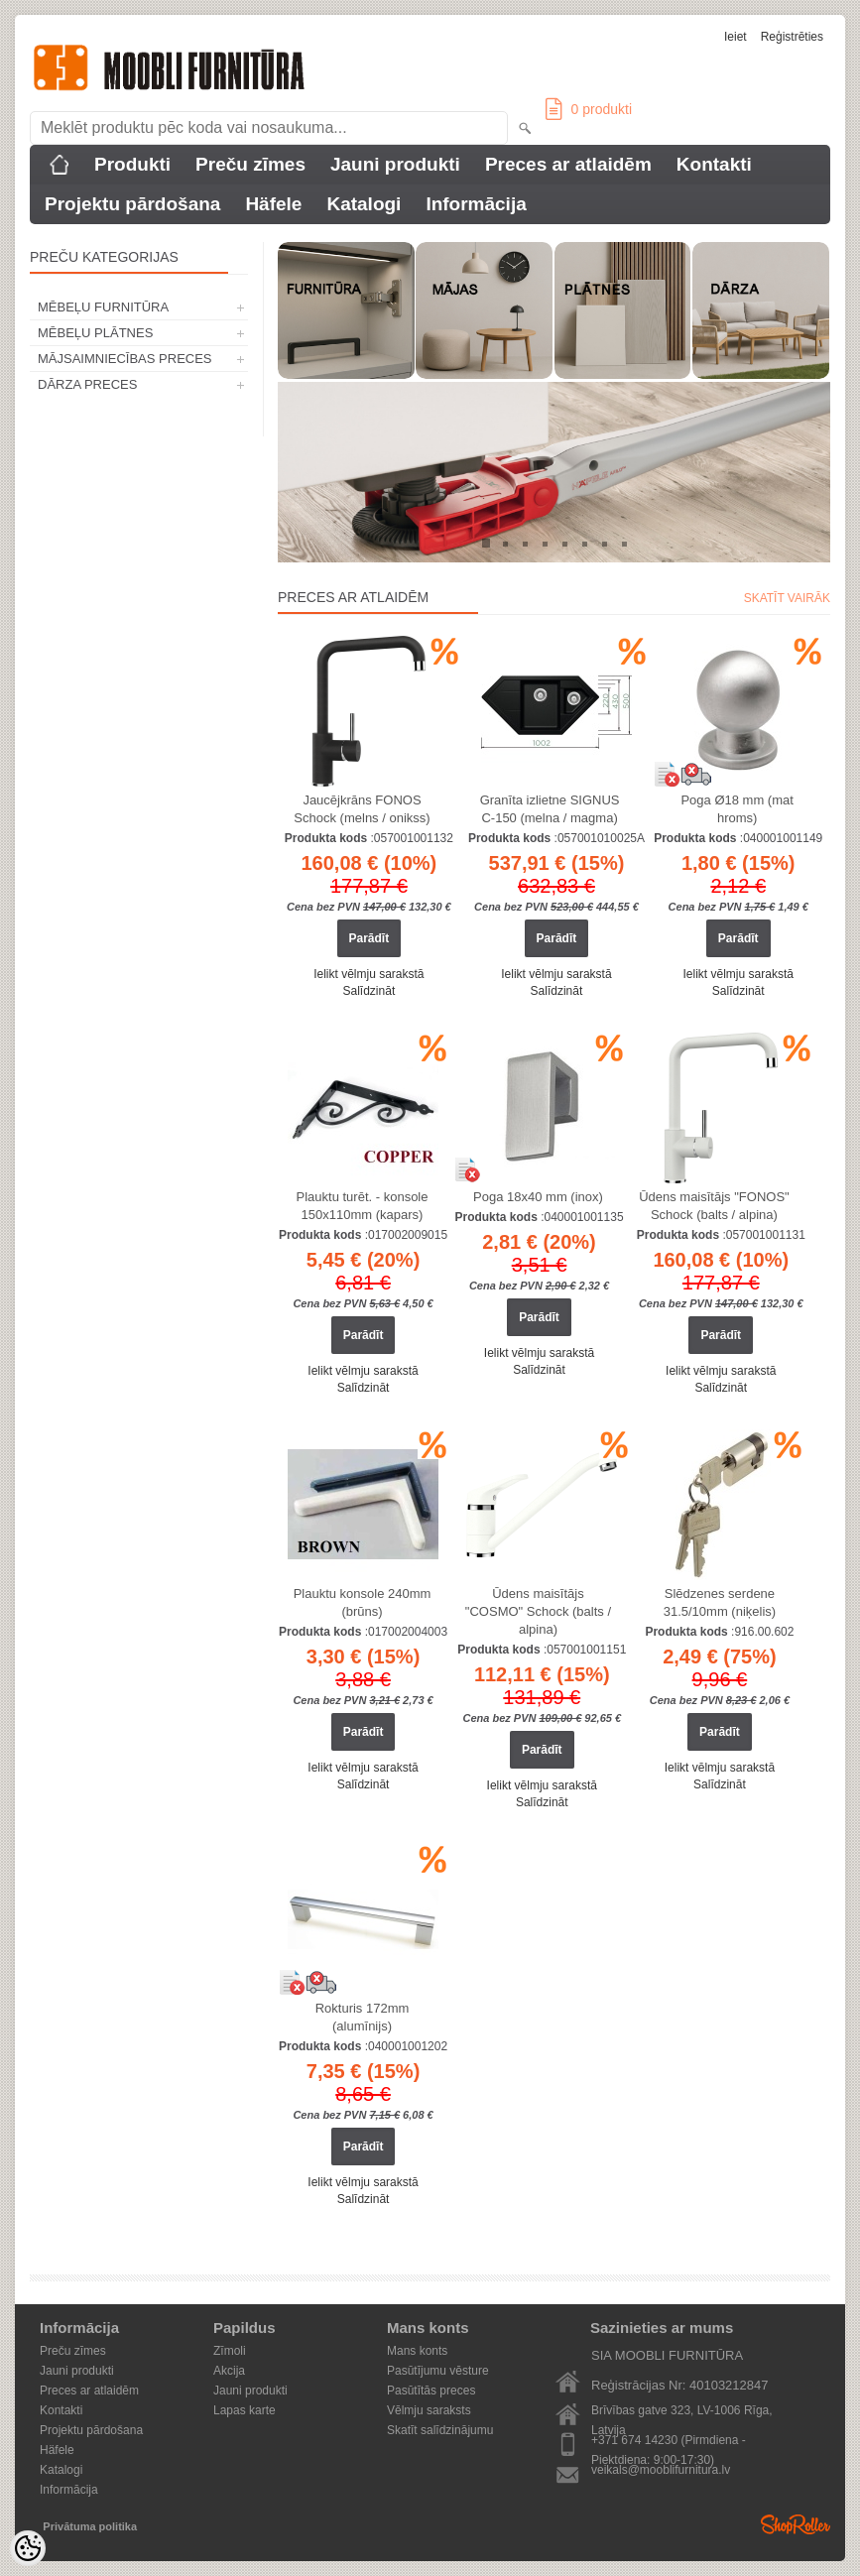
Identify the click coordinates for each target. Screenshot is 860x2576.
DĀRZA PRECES (87, 384)
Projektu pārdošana (132, 203)
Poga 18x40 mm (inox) (538, 1196)
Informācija (476, 203)
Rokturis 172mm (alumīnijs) (362, 2017)
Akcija (229, 2371)
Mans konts (417, 2351)
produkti (589, 109)
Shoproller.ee (795, 2524)
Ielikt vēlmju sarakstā (368, 974)
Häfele (273, 203)
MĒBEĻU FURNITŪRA (103, 307)
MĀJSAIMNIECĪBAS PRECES (125, 358)
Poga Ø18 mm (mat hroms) (736, 809)
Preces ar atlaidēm (568, 164)
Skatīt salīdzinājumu (440, 2430)
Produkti (132, 164)
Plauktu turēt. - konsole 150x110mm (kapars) (363, 1205)
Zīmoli (229, 2351)
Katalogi (363, 203)
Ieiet (735, 37)
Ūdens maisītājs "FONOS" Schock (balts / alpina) (714, 1205)
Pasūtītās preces (431, 2390)
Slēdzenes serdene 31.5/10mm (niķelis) (720, 1602)
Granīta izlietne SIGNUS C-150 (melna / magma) (550, 809)
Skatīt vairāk (787, 598)
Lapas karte (244, 2410)
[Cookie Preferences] (28, 2548)
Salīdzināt (369, 991)
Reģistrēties (792, 37)
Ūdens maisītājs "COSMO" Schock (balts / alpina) (538, 1611)
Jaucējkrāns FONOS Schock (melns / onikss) (362, 809)
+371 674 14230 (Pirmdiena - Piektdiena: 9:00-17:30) (668, 2441)
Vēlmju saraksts (429, 2410)
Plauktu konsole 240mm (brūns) (362, 1602)
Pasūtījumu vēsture (438, 2371)
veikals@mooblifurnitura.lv (660, 2470)
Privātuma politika (90, 2526)
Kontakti (714, 164)
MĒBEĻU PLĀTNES (95, 332)
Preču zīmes (250, 164)
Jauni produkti (395, 164)
